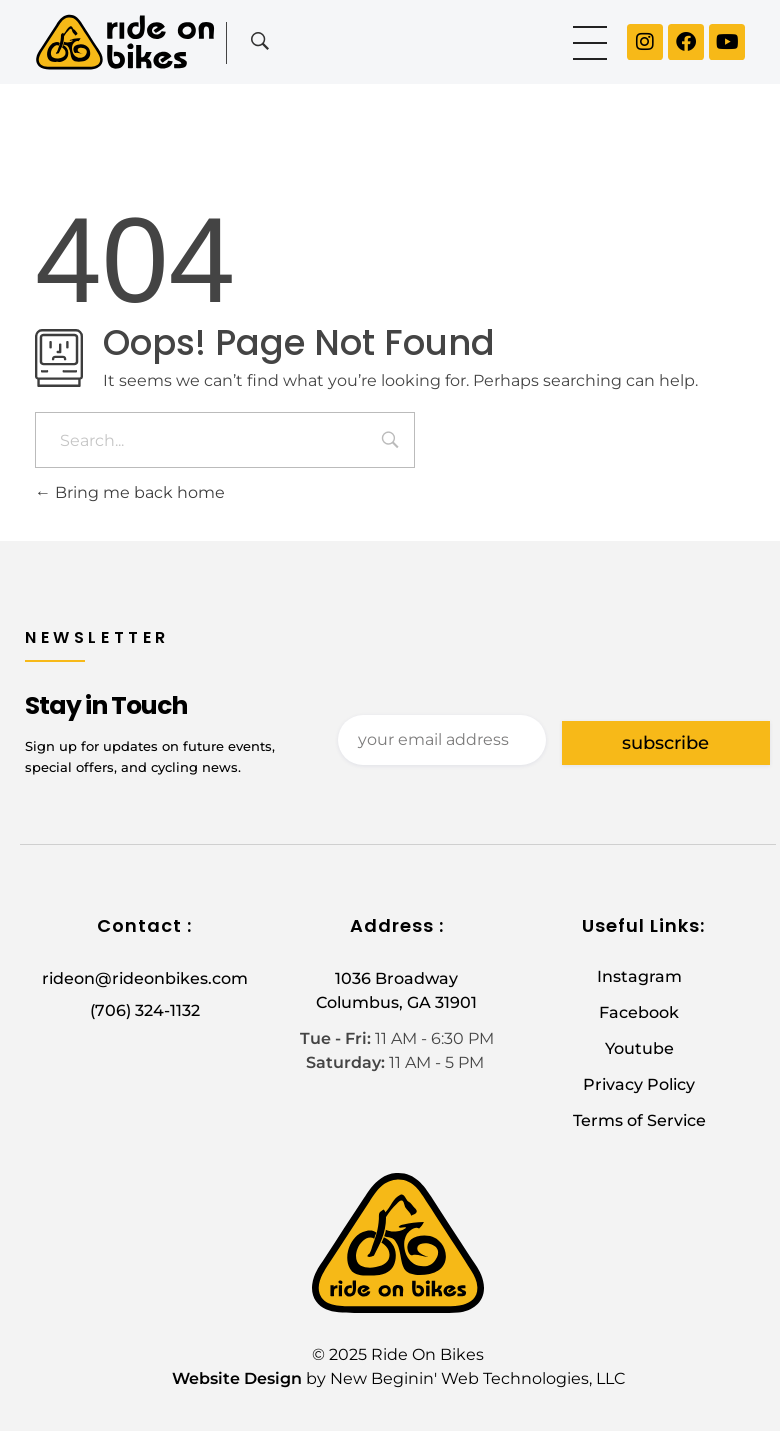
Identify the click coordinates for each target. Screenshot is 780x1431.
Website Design (237, 1378)
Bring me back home (130, 492)
